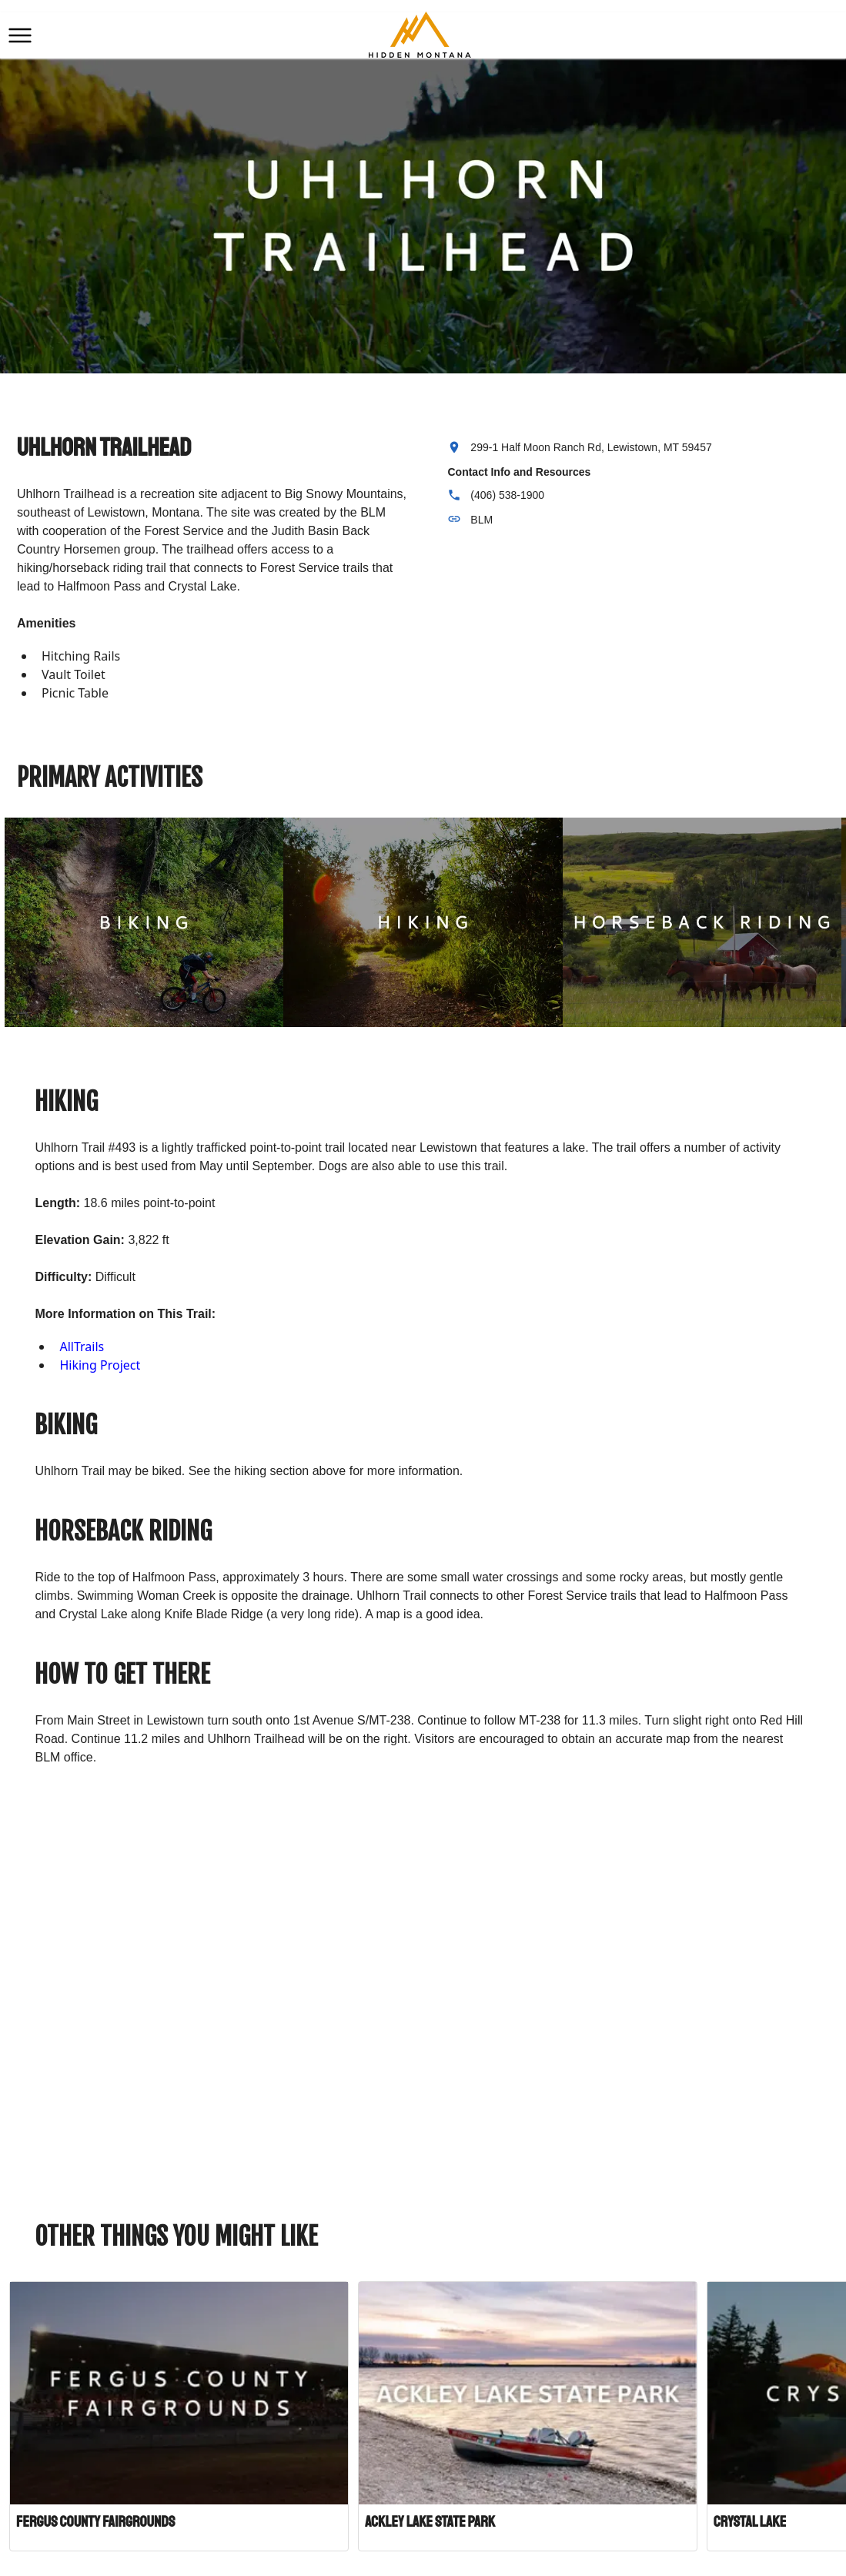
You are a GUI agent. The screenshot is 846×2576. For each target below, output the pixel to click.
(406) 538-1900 (507, 495)
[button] (20, 35)
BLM (481, 520)
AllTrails (81, 1346)
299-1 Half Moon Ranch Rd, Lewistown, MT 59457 (590, 447)
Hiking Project (99, 1365)
